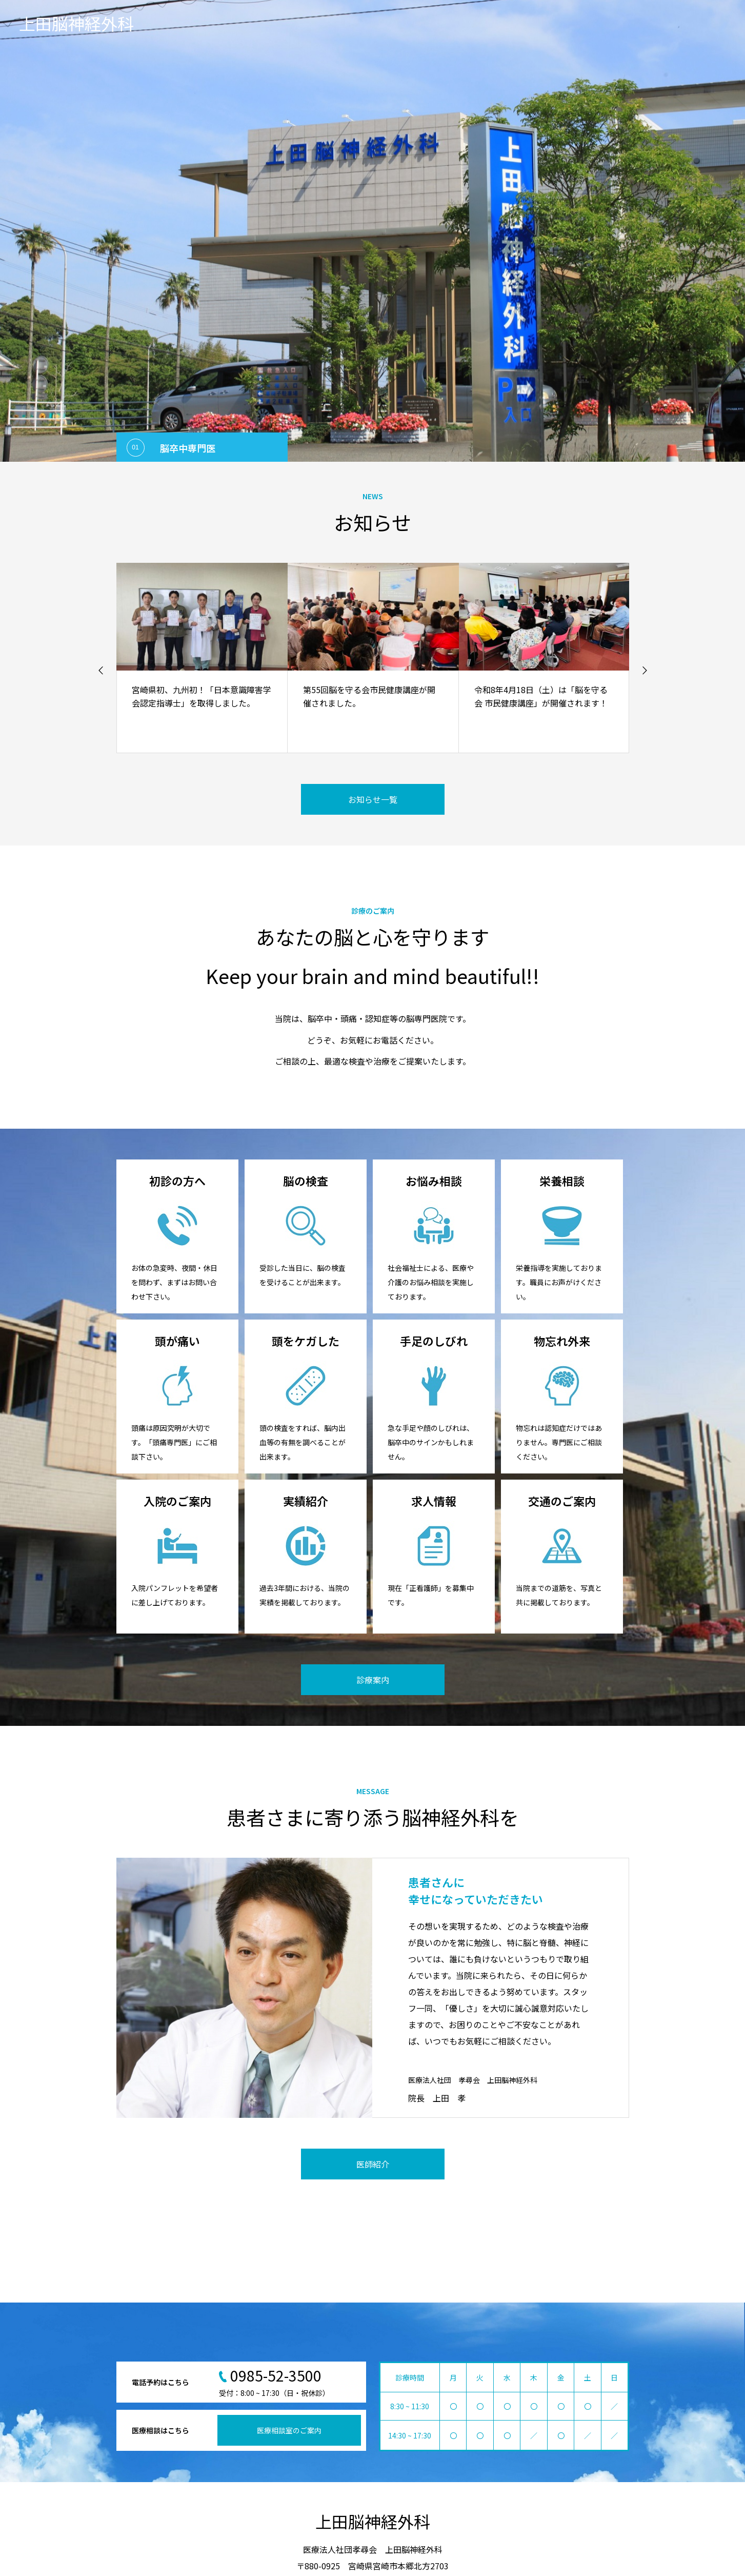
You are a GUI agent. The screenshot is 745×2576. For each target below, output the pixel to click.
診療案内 (372, 1680)
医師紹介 (372, 2164)
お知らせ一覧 (372, 799)
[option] (372, 231)
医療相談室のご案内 (289, 2430)
